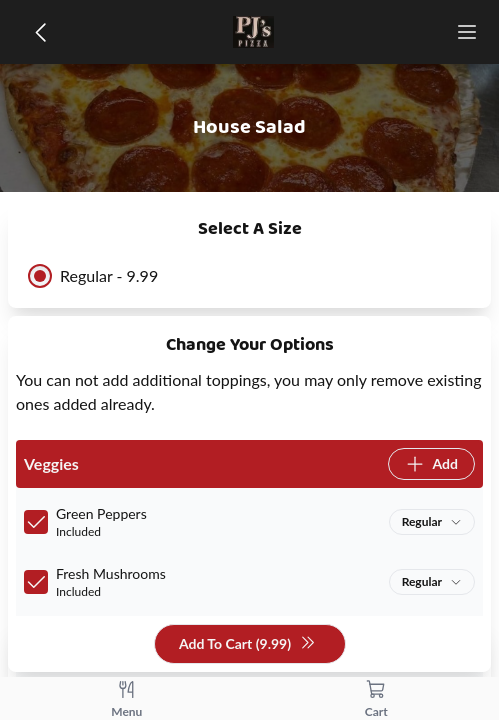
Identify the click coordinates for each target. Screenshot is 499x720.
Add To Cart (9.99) (247, 644)
